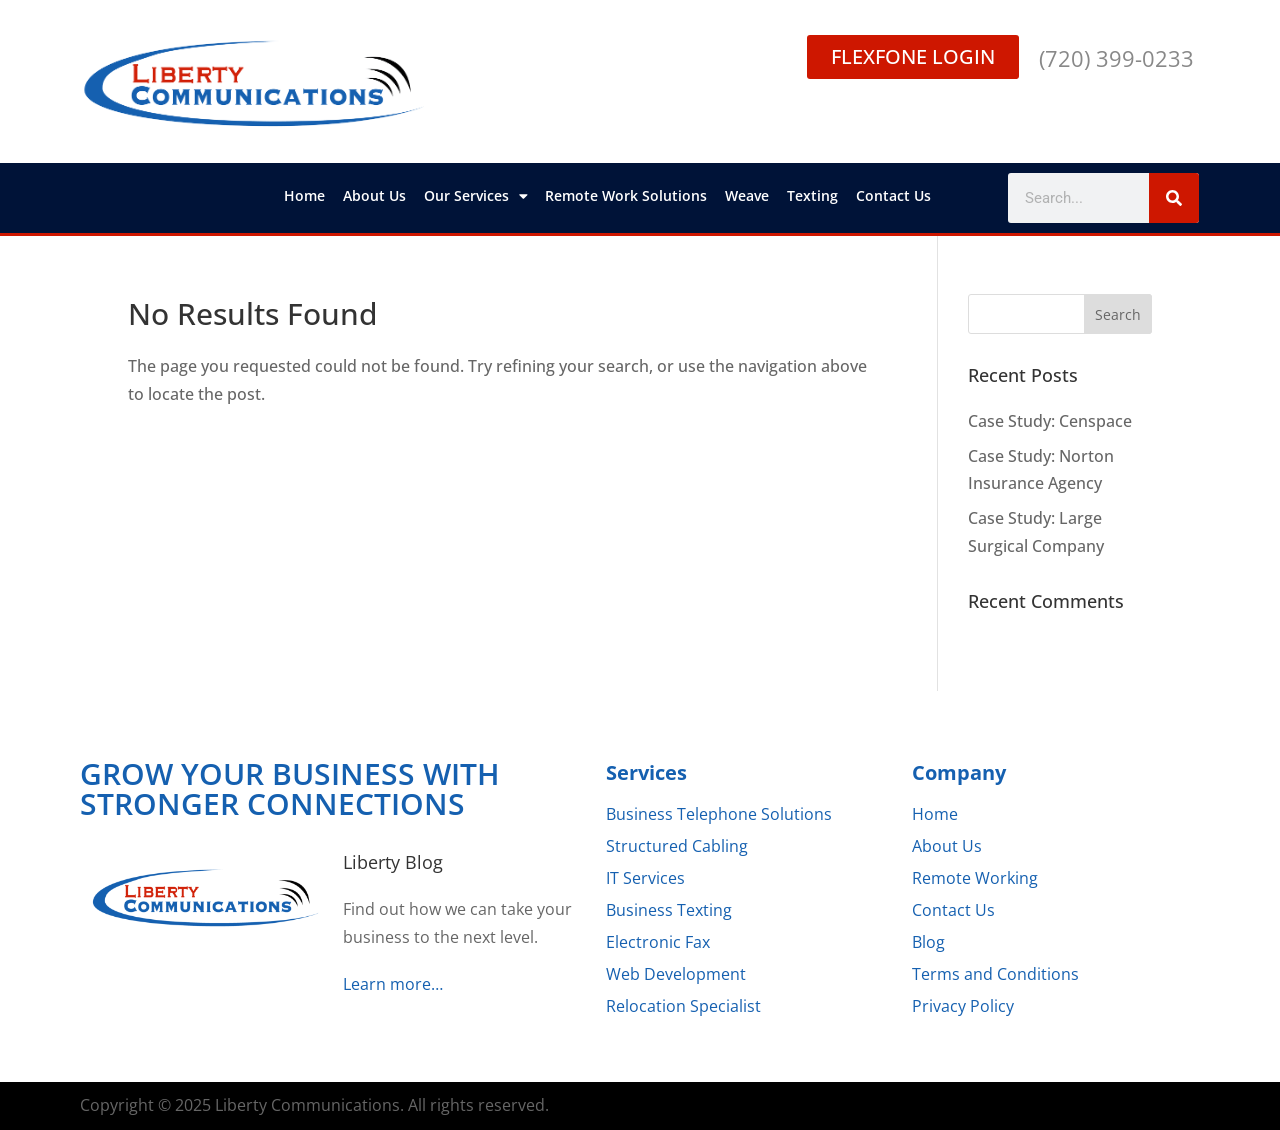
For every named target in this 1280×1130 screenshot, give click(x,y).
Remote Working (975, 878)
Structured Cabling (677, 846)
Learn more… (393, 984)
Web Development (676, 974)
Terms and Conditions (995, 974)
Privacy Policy (963, 1006)
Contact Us (893, 195)
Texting (812, 195)
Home (304, 195)
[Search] (1174, 198)
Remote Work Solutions (626, 195)
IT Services (645, 878)
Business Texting (669, 910)
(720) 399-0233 (1116, 58)
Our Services (476, 196)
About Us (374, 195)
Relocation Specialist (683, 1006)
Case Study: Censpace (1050, 421)
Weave (747, 195)
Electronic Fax (658, 942)
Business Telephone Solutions (719, 814)
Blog (928, 942)
